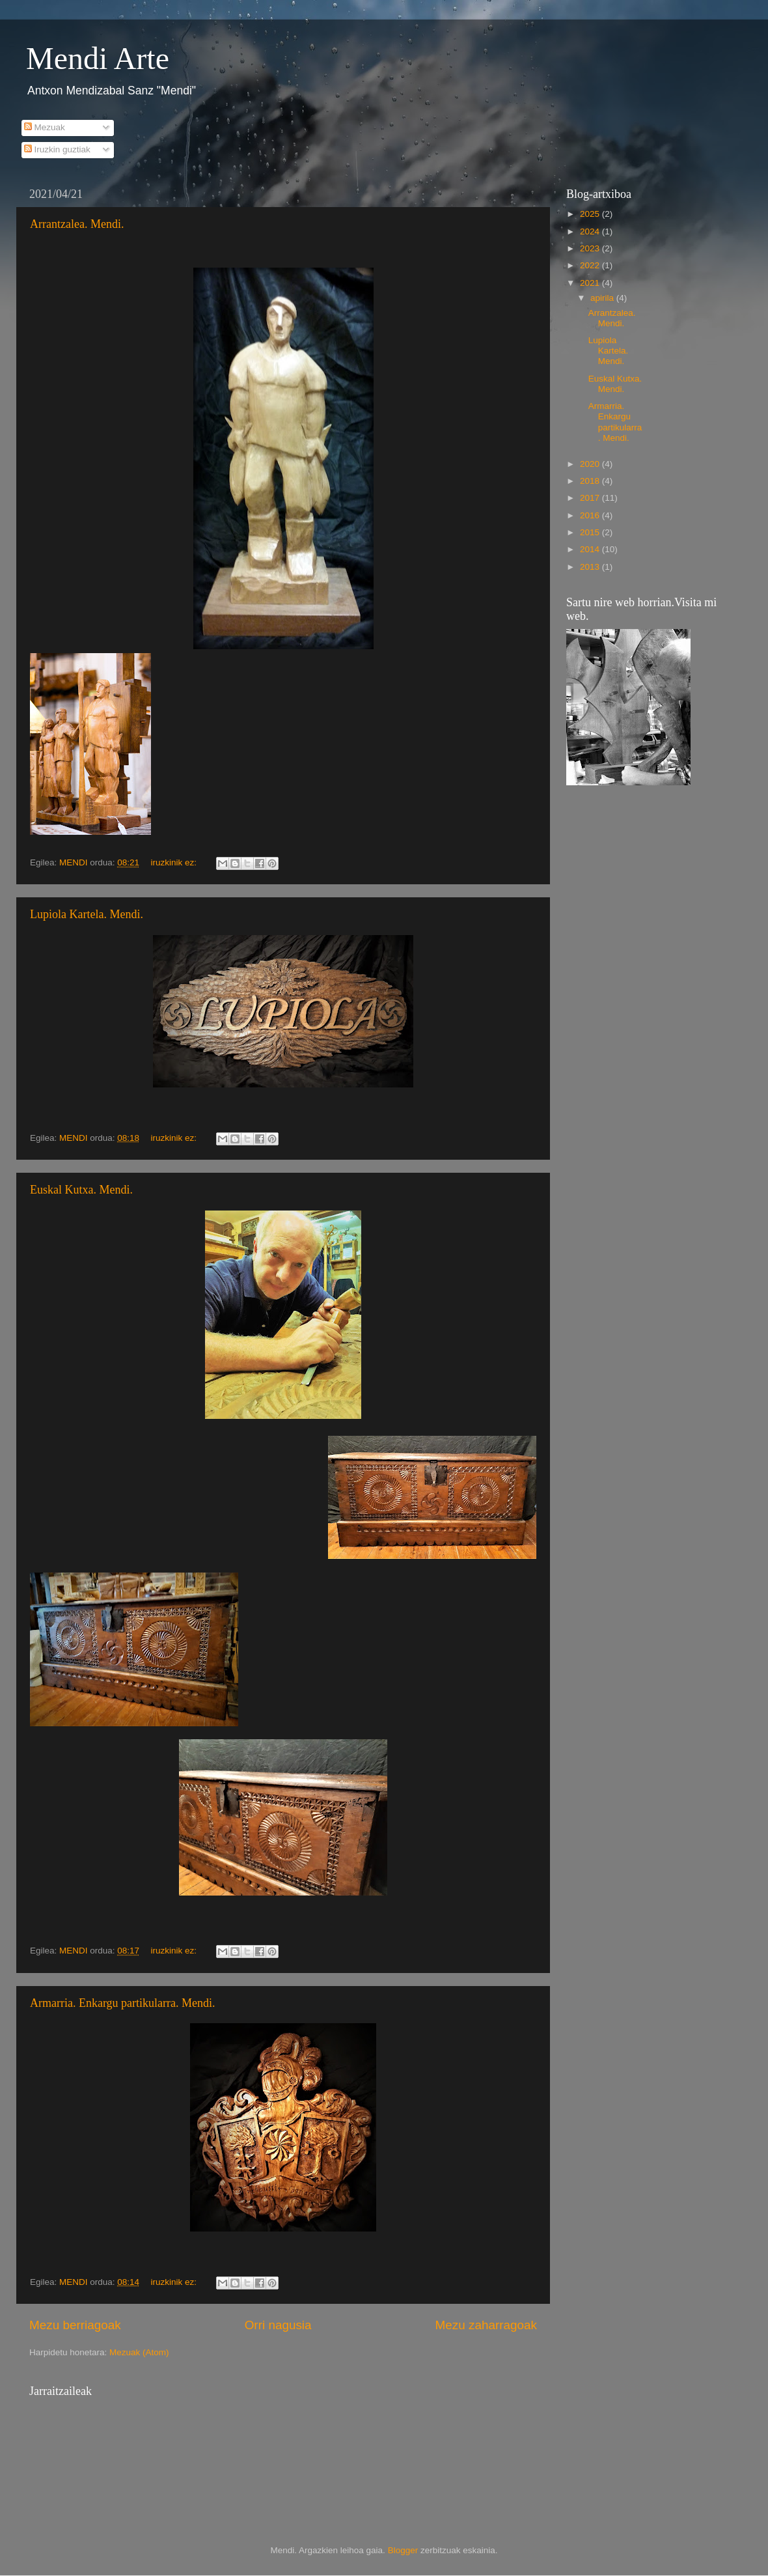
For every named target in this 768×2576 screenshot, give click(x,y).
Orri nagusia (278, 2325)
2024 (591, 231)
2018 (591, 481)
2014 (591, 549)
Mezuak (44, 127)
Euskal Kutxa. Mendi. (81, 1189)
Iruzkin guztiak (57, 149)
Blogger (403, 2550)
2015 (591, 532)
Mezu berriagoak (75, 2325)
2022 (591, 265)
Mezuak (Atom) (139, 2352)
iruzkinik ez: (174, 862)
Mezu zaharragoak (486, 2325)
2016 (591, 515)
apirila (603, 298)
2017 (591, 498)
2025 (591, 214)
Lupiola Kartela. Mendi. (86, 914)
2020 (591, 464)
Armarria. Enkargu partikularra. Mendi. (122, 2002)
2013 (591, 567)
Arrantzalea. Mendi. (77, 224)
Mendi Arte (97, 58)
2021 (591, 283)
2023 (591, 248)
